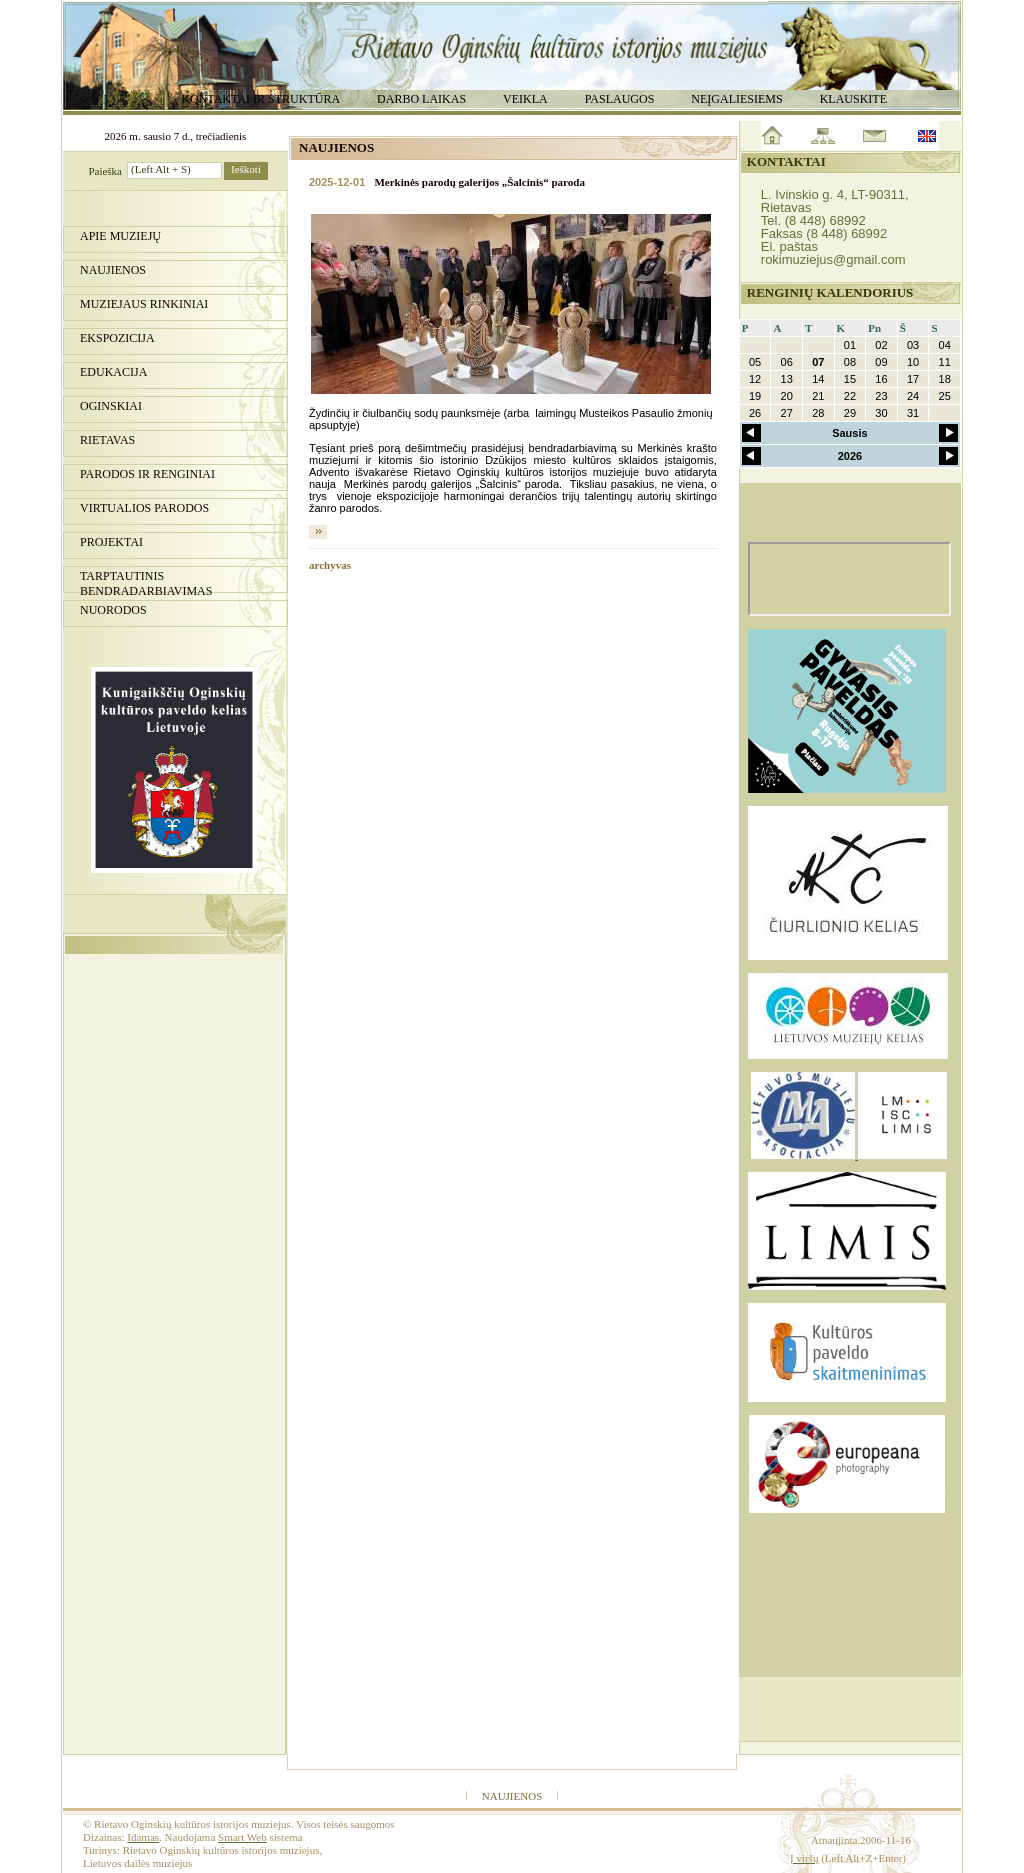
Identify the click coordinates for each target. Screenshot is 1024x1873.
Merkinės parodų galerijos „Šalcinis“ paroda (479, 182)
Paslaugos (620, 99)
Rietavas (107, 440)
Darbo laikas (421, 99)
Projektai (111, 542)
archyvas (330, 565)
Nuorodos (113, 610)
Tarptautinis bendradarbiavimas (146, 581)
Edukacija (113, 372)
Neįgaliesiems (736, 99)
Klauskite (853, 99)
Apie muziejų (120, 236)
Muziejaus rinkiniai (144, 304)
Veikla (525, 99)
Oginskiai (111, 406)
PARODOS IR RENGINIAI (147, 474)
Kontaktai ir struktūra (260, 99)
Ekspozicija (117, 338)
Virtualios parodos (144, 508)
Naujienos (113, 270)
